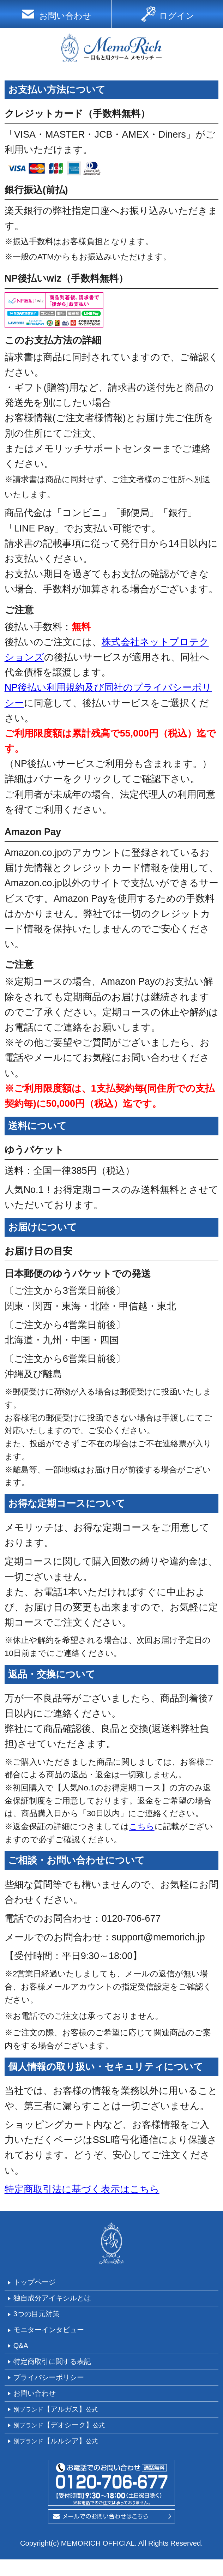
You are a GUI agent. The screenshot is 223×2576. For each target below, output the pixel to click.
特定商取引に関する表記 (60, 2369)
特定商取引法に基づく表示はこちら (82, 2189)
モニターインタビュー (57, 2335)
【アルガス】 (64, 2422)
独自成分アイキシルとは (61, 2300)
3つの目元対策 (41, 2317)
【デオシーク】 (68, 2439)
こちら (142, 1826)
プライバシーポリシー (57, 2387)
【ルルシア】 (64, 2457)
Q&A (22, 2352)
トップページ (39, 2283)
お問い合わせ (39, 2404)
